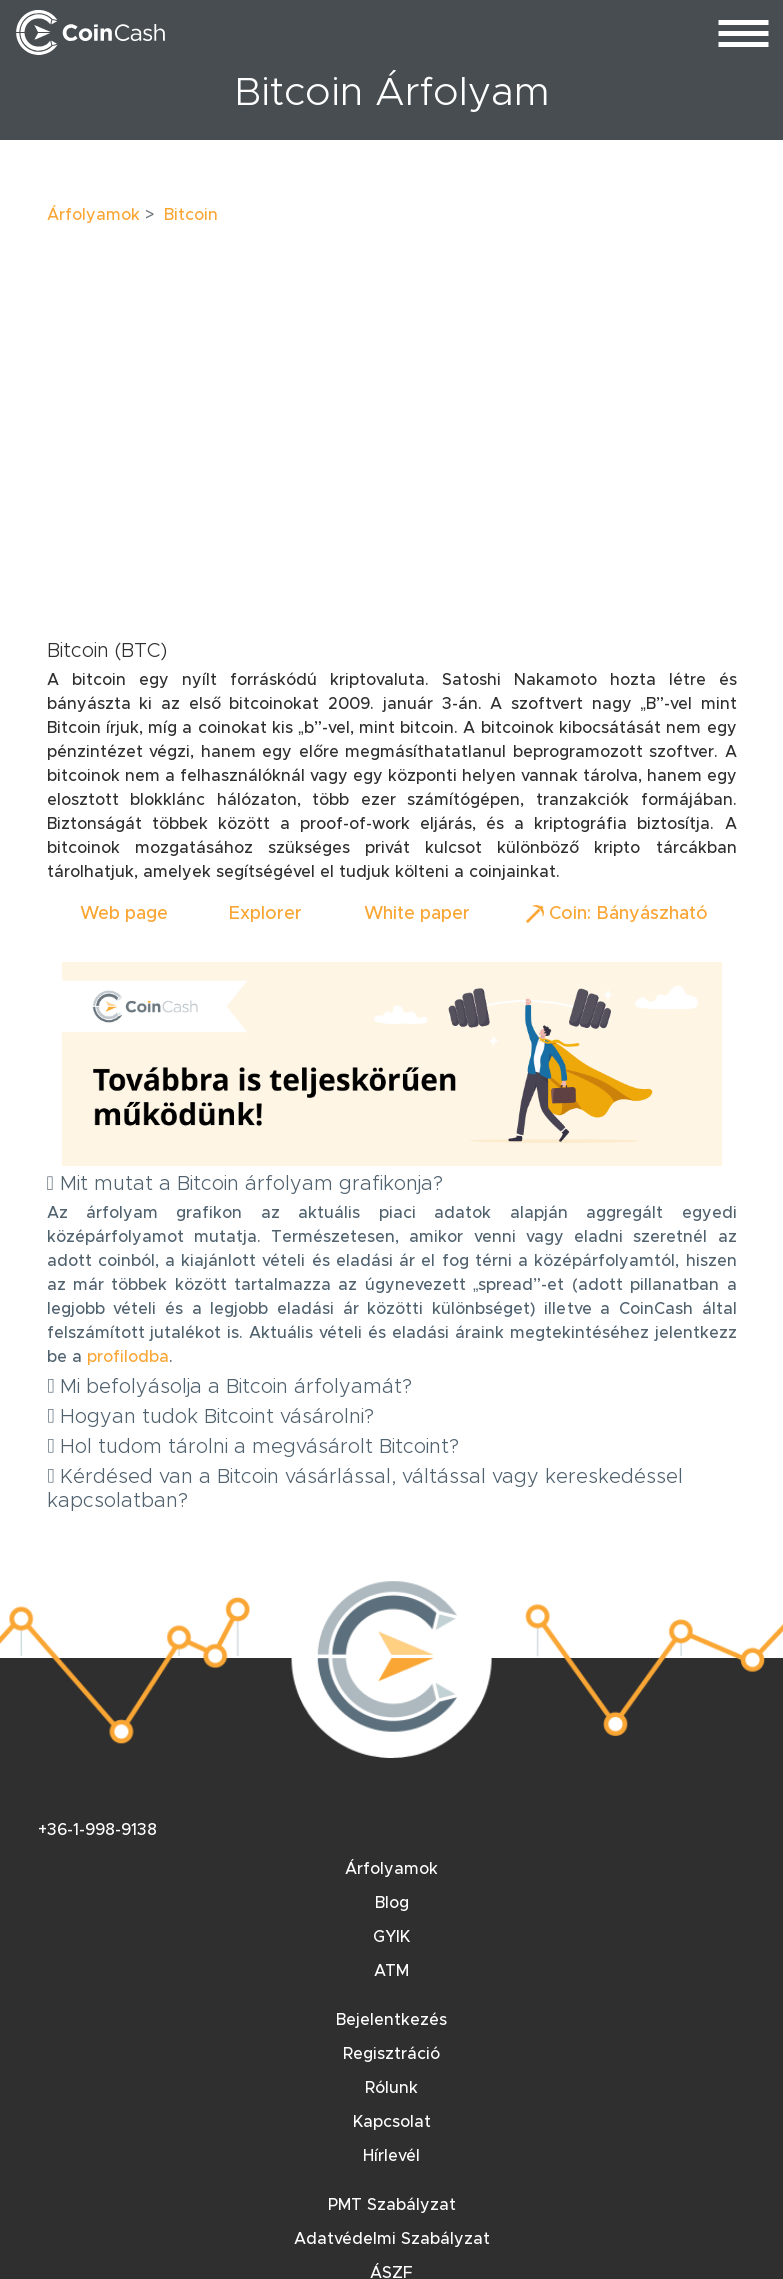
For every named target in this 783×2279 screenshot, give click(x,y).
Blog (392, 1903)
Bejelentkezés (391, 2020)
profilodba (128, 1357)
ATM (391, 1971)
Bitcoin (191, 215)
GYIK (391, 1937)
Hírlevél (391, 2156)
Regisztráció (391, 2054)
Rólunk (391, 2088)
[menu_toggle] (743, 32)
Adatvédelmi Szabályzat (392, 2239)
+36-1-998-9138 (97, 1830)
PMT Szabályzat (392, 2205)
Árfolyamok (93, 215)
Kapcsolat (392, 2122)
